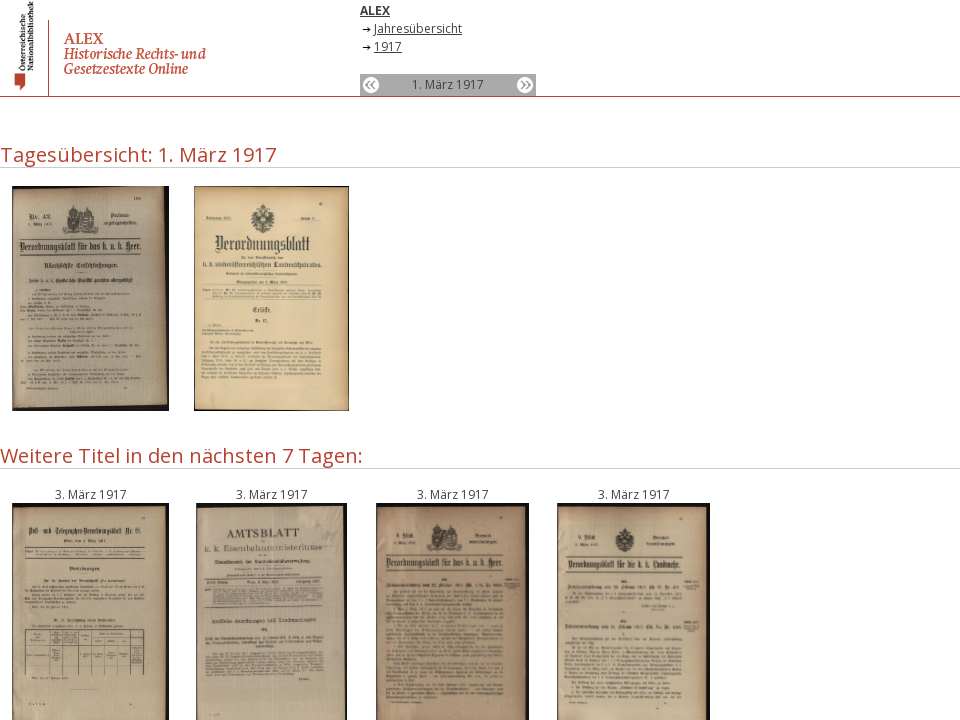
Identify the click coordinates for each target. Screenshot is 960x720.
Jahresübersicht (418, 28)
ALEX (375, 10)
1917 (388, 46)
